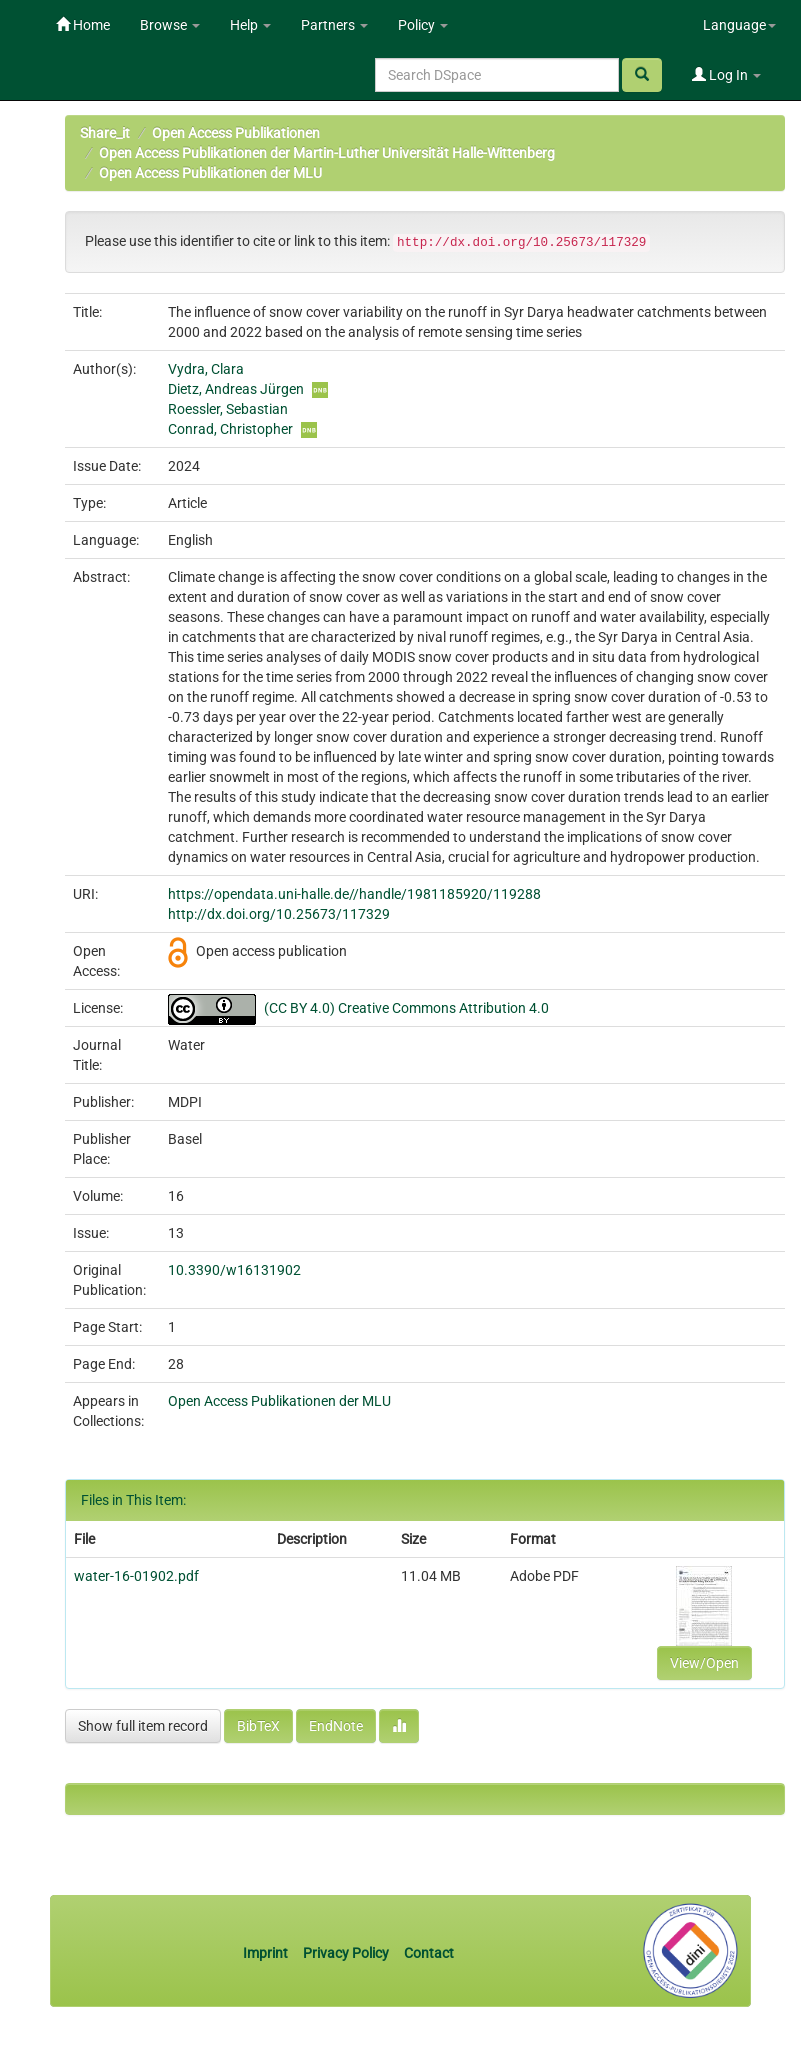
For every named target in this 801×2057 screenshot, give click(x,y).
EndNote (336, 1726)
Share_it (105, 133)
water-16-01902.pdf (136, 1576)
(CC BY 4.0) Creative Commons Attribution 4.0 (406, 1008)
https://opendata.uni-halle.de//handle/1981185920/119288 (354, 894)
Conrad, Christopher (230, 429)
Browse (170, 25)
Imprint (267, 1953)
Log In (726, 75)
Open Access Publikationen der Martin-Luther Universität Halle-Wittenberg (327, 153)
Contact (429, 1953)
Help (250, 25)
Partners (334, 25)
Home (83, 25)
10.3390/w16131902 (234, 1270)
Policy (423, 25)
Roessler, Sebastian (228, 409)
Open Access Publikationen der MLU (210, 173)
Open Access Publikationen (236, 133)
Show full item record (143, 1726)
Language (739, 25)
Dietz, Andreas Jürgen (236, 389)
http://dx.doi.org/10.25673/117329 (279, 914)
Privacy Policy (346, 1953)
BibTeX (258, 1726)
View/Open (704, 1663)
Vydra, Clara (206, 369)
